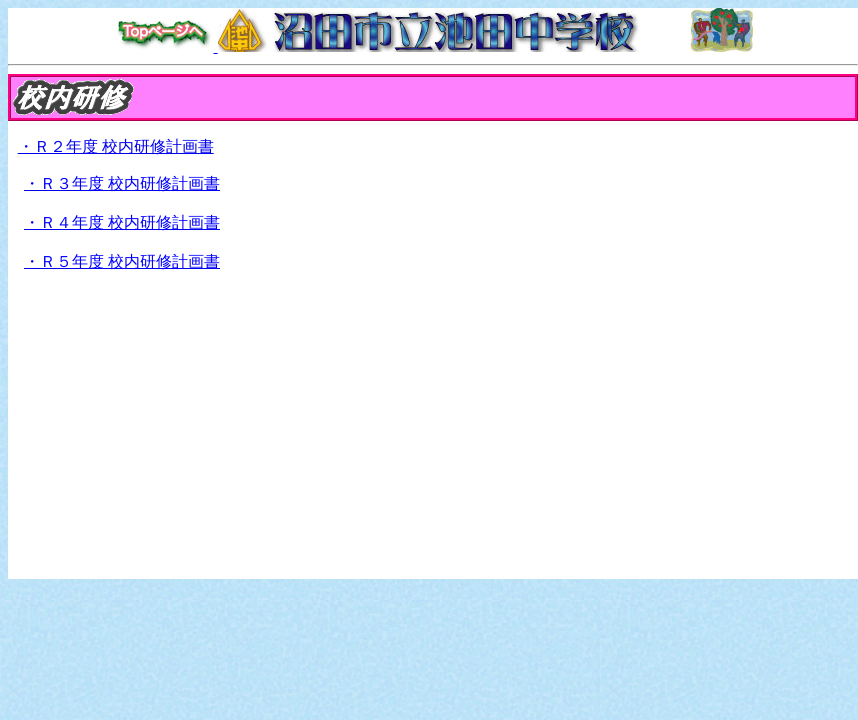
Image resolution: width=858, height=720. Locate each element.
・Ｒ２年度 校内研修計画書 (116, 146)
